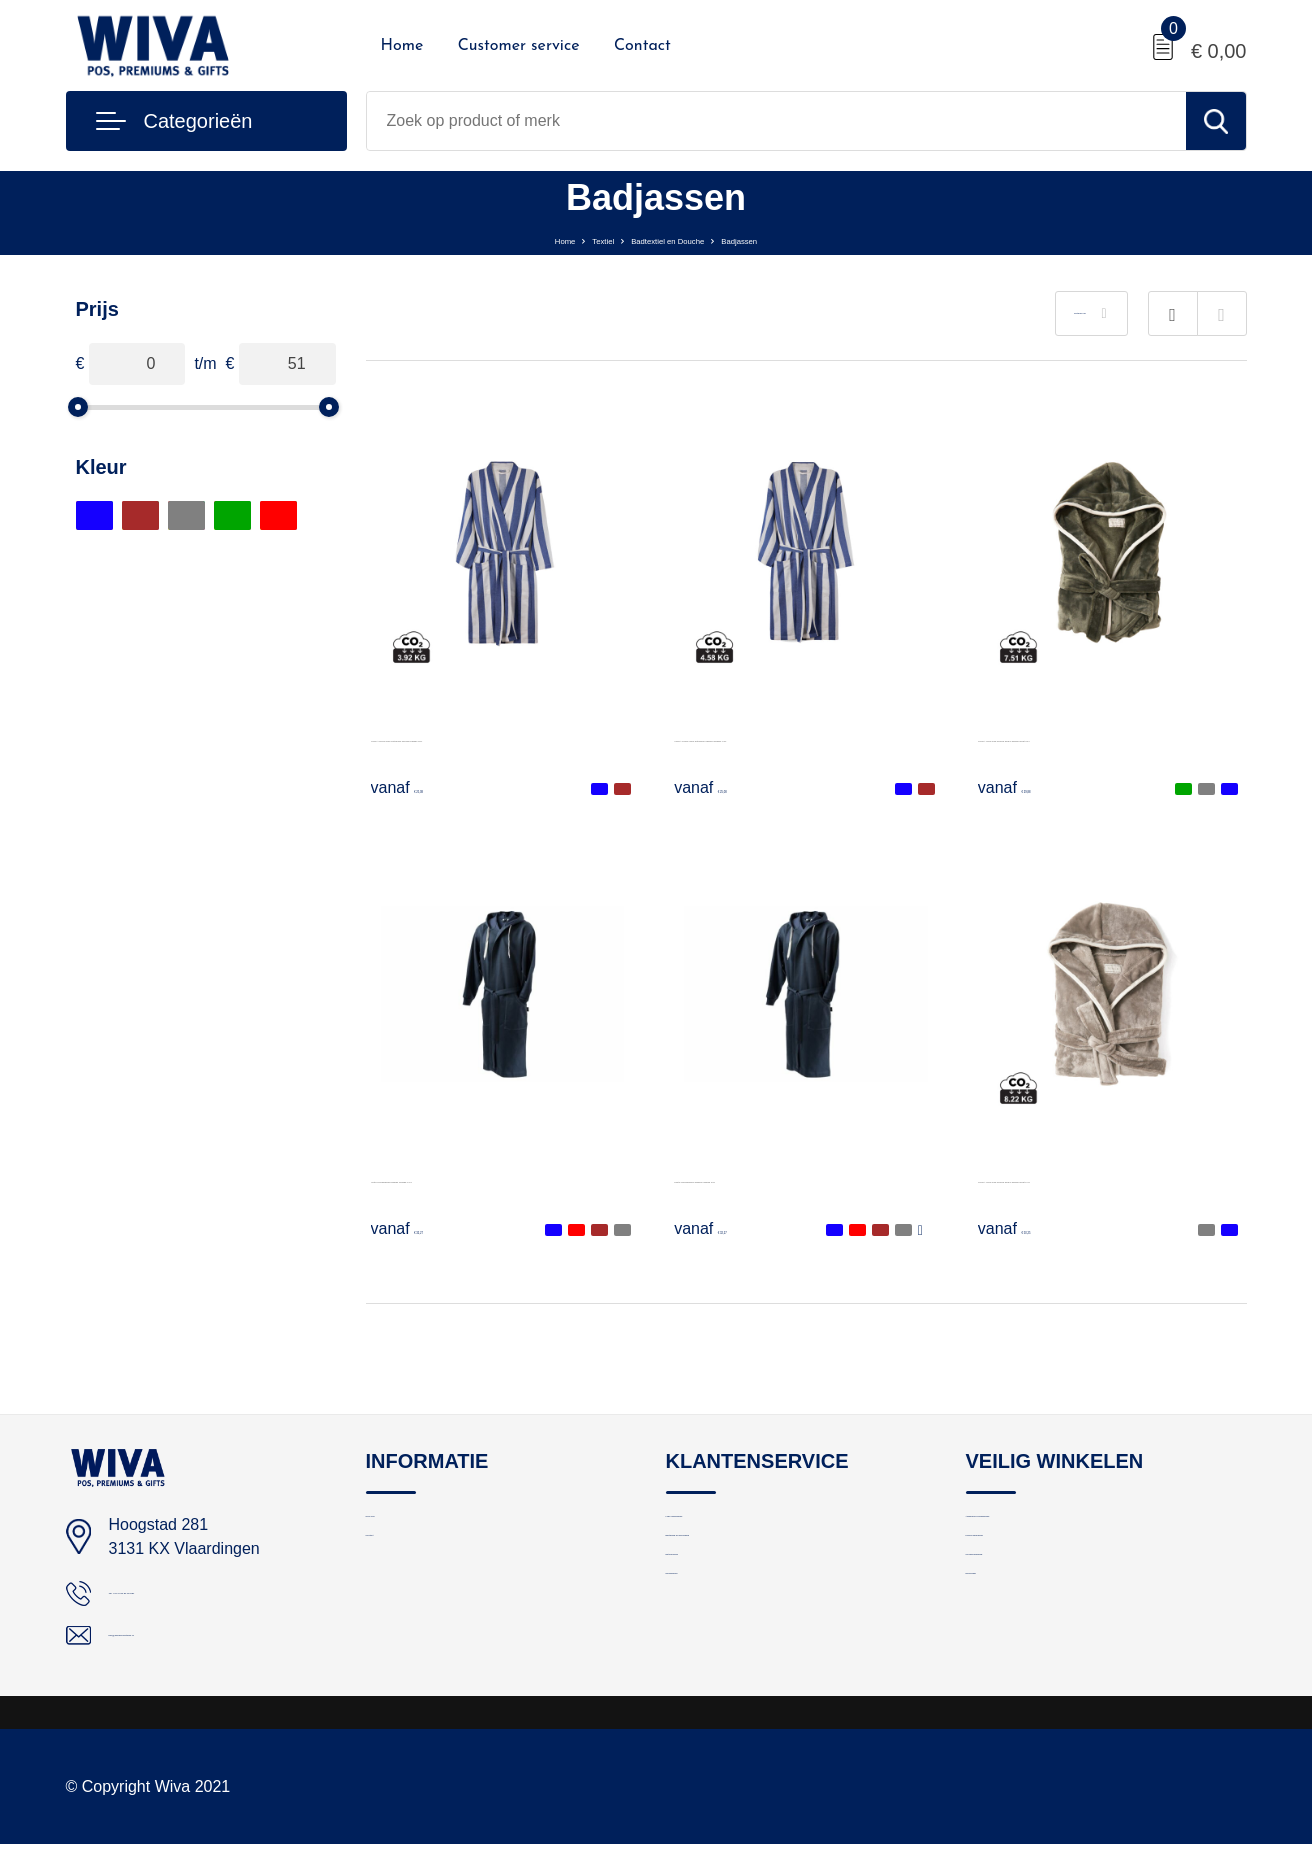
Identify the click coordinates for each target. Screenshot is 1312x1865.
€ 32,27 (423, 1228)
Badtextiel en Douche (671, 238)
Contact (642, 46)
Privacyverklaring (1023, 1570)
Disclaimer (1001, 1656)
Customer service (519, 46)
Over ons (396, 1527)
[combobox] (776, 121)
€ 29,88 (1030, 787)
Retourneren (707, 1613)
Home (402, 46)
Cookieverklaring (1022, 1613)
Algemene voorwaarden (1045, 1527)
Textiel (560, 238)
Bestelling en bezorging (744, 1570)
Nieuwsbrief (705, 1656)
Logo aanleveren (722, 1527)
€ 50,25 (1030, 1228)
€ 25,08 (423, 787)
